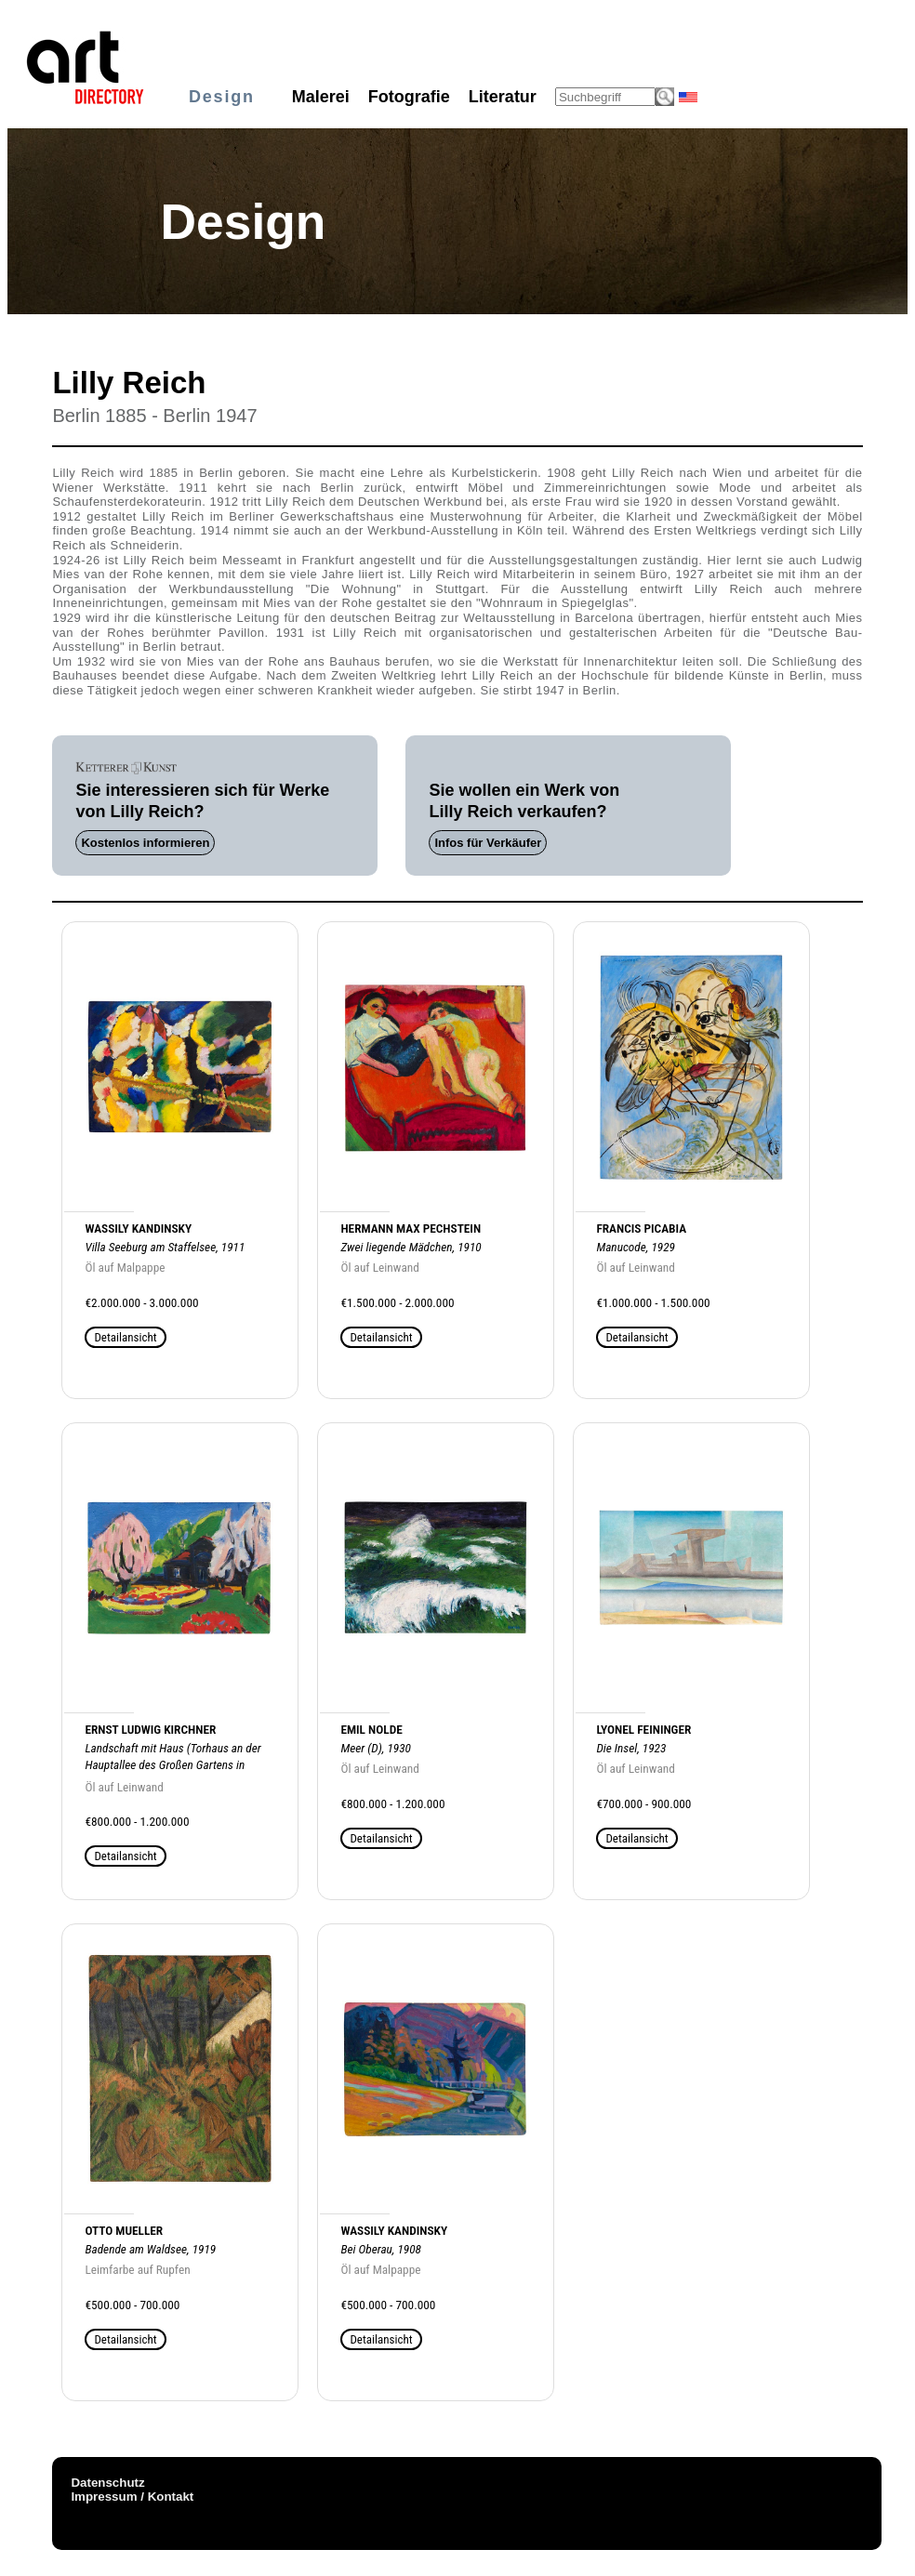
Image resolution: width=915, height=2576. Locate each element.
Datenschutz (107, 2483)
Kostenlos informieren (145, 843)
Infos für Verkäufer (487, 843)
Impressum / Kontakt (132, 2496)
